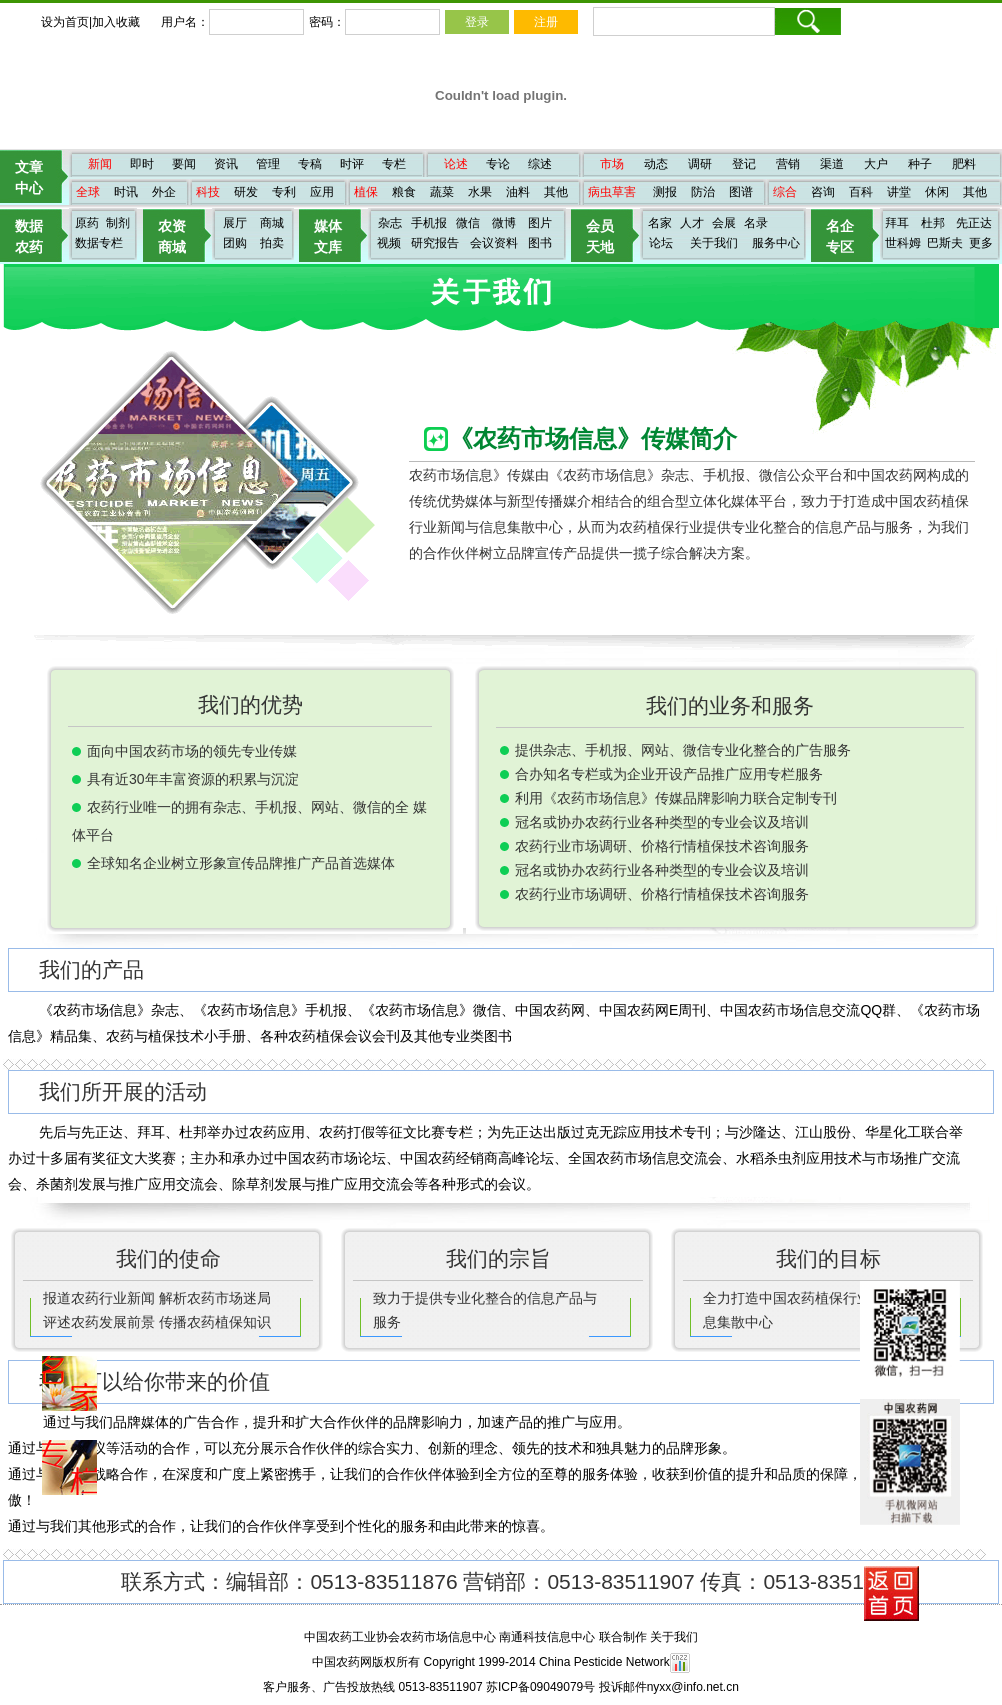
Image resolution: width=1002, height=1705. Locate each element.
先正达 (974, 223)
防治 (703, 192)
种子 (920, 164)
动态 (656, 164)
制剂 (118, 223)
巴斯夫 (945, 243)
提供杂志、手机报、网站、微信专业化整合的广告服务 (683, 750)
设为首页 (65, 22)
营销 (788, 164)
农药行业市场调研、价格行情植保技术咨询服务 (662, 846)
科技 (208, 192)
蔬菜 (442, 192)
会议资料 (494, 243)
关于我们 (714, 243)
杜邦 (933, 223)
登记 (744, 164)
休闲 (937, 192)
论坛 (661, 243)
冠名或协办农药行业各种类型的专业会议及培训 (662, 822)
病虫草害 (612, 192)
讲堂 (899, 192)
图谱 (741, 192)
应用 (322, 192)
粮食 (404, 192)
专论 (498, 164)
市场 (612, 164)
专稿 (310, 164)
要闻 (184, 164)
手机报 (429, 223)
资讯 (226, 164)
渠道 (832, 164)
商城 (272, 223)
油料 (518, 192)
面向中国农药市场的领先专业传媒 (192, 751)
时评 (352, 164)
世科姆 (903, 243)
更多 (981, 243)
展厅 (235, 223)
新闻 (100, 164)
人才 (692, 223)
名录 (756, 223)
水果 (480, 192)
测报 (665, 192)
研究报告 (435, 243)
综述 (540, 164)
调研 (700, 164)
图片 (540, 223)
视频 (389, 243)
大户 (876, 164)
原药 (87, 223)
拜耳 (897, 223)
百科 (861, 192)
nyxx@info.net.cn (693, 1687)
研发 (246, 192)
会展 (724, 223)
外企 (164, 192)
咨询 (823, 192)
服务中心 (776, 243)
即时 (142, 164)
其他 (556, 192)
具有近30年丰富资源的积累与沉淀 (193, 779)
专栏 (394, 164)
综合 (785, 192)
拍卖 (272, 243)
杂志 (390, 223)
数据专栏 (99, 243)
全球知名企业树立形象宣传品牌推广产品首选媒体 (241, 863)
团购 (235, 243)
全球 (88, 192)
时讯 (126, 192)
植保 (366, 192)
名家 (660, 223)
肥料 (964, 164)
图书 (540, 243)
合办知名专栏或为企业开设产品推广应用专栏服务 (669, 774)
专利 (284, 192)
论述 (456, 164)
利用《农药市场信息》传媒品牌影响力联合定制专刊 (676, 798)
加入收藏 (116, 22)
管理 (268, 164)
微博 (504, 223)
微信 (468, 223)
